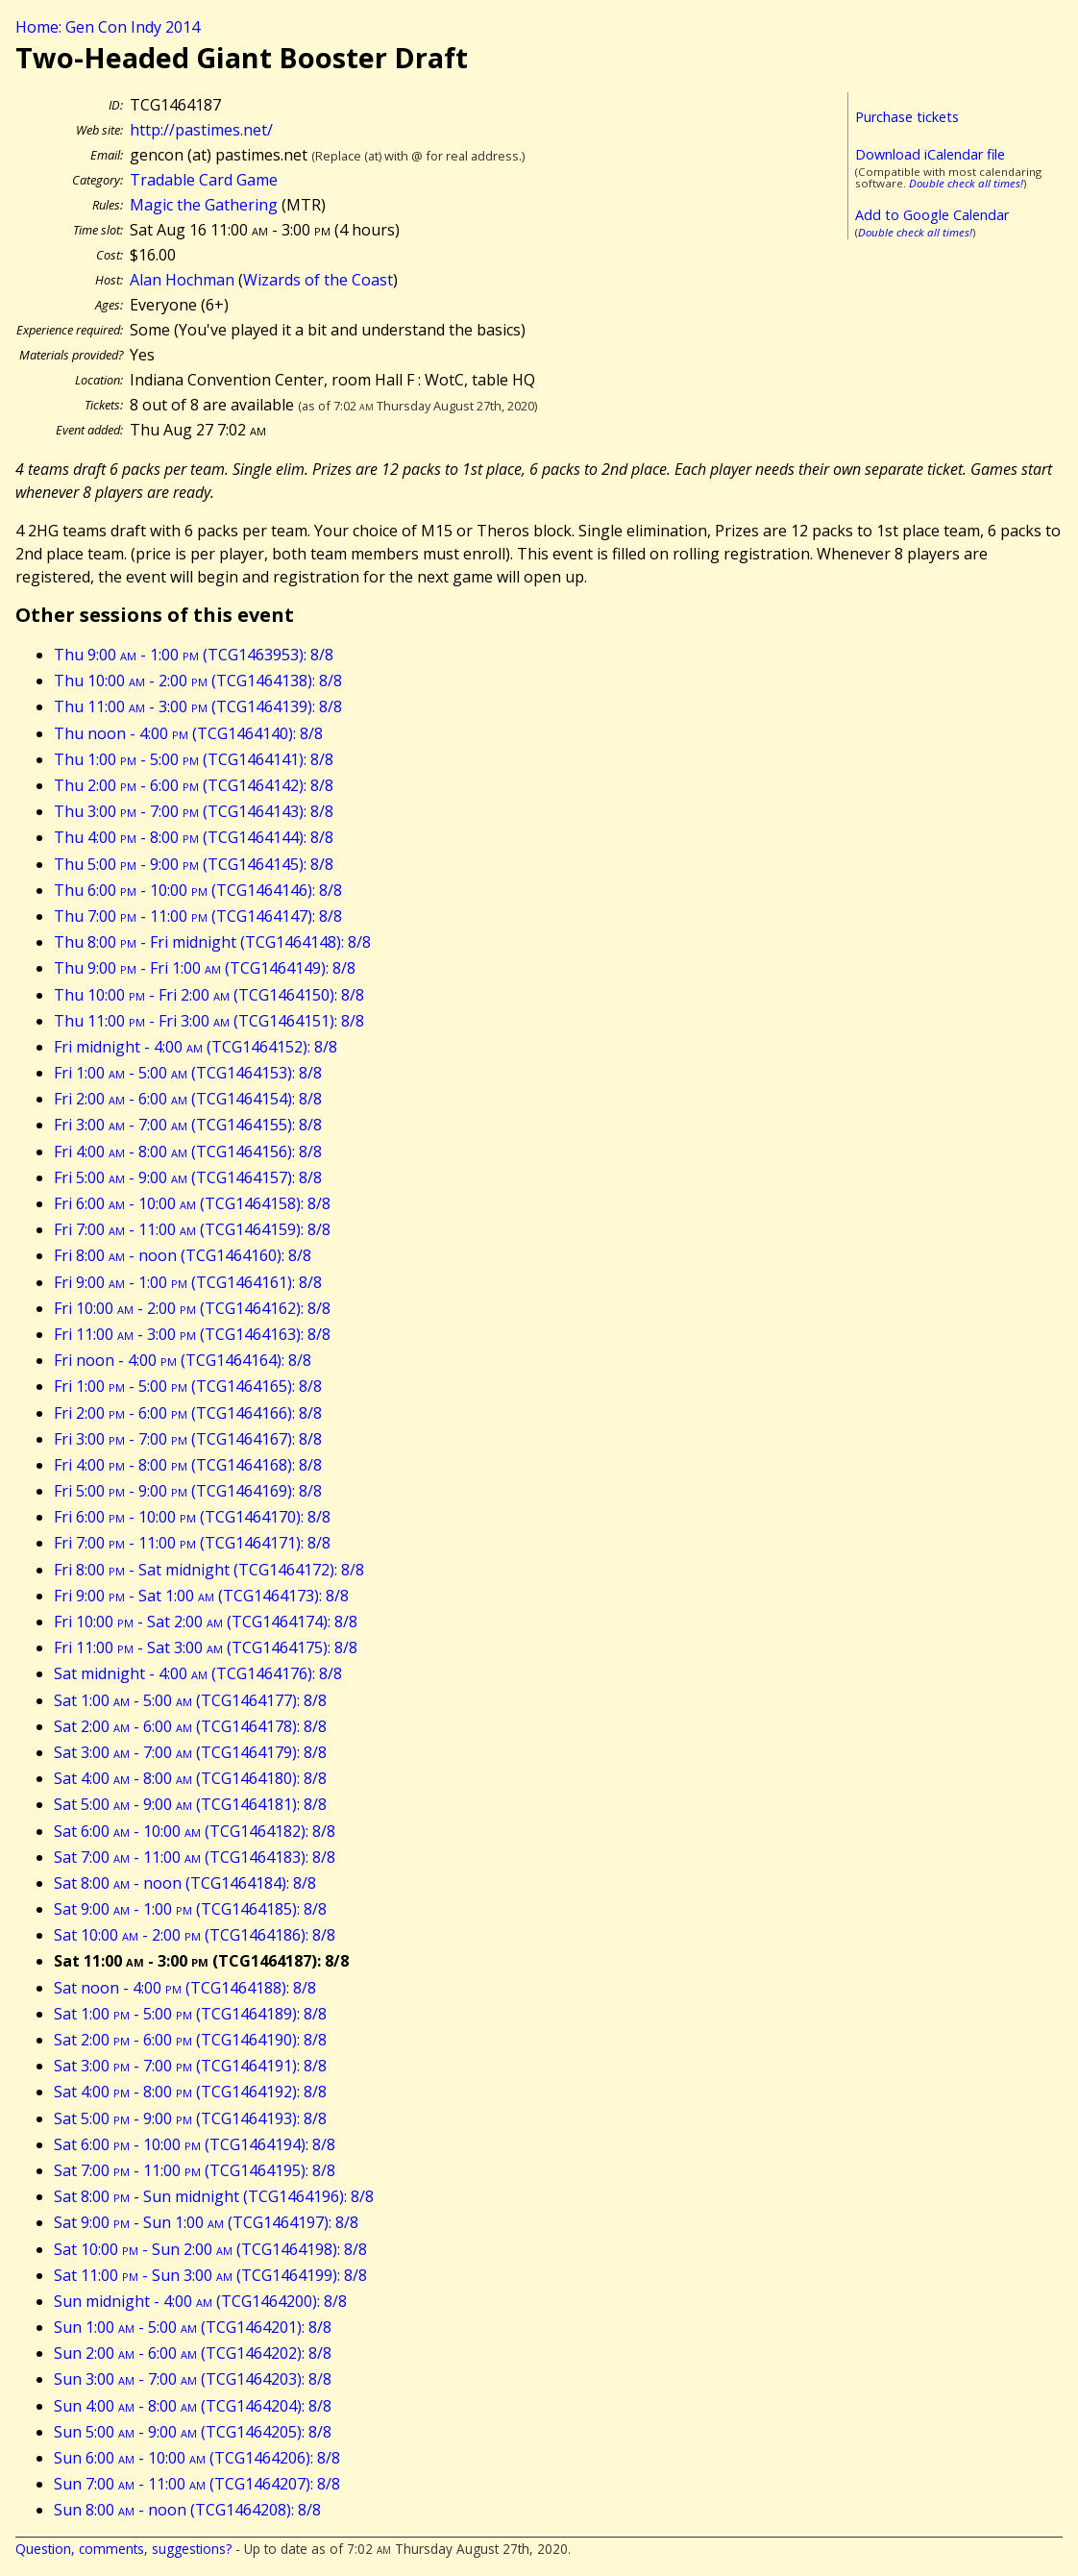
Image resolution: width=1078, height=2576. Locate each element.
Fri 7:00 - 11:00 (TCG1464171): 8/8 (192, 1542)
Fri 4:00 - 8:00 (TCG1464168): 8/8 (188, 1464)
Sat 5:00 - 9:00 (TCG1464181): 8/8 (190, 1804)
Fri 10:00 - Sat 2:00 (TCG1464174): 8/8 (205, 1621)
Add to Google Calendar (932, 215)
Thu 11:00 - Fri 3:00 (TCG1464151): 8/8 (209, 1020)
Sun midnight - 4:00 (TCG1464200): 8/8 (200, 2301)
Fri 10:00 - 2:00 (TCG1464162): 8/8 (192, 1308)
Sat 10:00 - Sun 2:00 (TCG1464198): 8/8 (210, 2249)
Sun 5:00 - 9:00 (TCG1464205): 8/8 (192, 2431)
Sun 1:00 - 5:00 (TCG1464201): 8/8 (192, 2327)
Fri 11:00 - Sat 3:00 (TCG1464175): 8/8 (205, 1647)
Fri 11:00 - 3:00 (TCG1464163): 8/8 (192, 1334)
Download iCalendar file (930, 154)
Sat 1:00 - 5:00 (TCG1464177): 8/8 (190, 1700)
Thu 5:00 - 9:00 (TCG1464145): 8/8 (193, 864)
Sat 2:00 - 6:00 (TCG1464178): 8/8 (190, 1726)
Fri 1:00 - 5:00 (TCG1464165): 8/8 (188, 1386)
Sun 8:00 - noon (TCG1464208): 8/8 (187, 2509)
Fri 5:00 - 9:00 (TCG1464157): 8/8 (188, 1177)
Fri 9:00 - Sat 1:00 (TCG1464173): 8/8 (201, 1595)
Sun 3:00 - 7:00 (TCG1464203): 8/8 (192, 2379)
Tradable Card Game (204, 179)
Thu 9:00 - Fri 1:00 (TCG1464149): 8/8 (204, 967)
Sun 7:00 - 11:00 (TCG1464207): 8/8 (197, 2483)
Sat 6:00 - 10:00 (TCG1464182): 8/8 (194, 1831)
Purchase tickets (907, 117)
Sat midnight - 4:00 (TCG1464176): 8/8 (198, 1673)
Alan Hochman (182, 279)
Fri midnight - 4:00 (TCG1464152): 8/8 (195, 1046)
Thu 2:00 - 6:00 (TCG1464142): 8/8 (193, 785)
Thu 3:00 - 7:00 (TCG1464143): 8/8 (193, 811)
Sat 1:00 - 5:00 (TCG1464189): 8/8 (190, 2013)
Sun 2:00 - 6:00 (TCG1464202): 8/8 (192, 2353)
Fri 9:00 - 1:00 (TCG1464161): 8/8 (188, 1282)
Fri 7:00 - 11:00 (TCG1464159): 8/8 (192, 1229)
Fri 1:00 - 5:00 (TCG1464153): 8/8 (188, 1072)
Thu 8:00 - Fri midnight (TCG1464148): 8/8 (212, 942)
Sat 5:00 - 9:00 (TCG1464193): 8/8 (190, 2118)
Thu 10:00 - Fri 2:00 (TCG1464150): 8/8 (209, 994)
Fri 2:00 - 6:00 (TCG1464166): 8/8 (188, 1413)
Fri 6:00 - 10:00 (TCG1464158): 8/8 (192, 1203)
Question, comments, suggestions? (123, 2548)
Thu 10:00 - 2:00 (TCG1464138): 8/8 (198, 680)
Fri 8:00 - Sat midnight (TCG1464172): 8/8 (209, 1569)
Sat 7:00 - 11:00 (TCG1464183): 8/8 (194, 1857)
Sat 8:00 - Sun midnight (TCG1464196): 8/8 (214, 2196)
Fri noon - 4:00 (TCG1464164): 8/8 (182, 1360)
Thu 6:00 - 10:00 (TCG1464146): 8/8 (198, 890)
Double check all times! (966, 183)
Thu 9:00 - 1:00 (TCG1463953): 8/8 (193, 654)
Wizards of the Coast (318, 279)
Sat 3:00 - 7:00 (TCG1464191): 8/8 (190, 2065)
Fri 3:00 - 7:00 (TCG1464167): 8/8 (188, 1438)
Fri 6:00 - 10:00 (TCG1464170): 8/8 (192, 1516)
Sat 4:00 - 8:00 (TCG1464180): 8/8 (190, 1778)
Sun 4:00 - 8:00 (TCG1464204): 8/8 (192, 2405)
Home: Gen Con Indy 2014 (107, 26)
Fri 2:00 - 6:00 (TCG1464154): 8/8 (188, 1098)
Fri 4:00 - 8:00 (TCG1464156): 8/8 (188, 1151)
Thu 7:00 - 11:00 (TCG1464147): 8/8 (198, 916)
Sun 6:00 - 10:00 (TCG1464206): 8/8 (197, 2457)
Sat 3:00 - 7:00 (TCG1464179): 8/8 (190, 1752)
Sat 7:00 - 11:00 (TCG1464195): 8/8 (194, 2170)
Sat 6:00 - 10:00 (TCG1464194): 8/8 (194, 2144)
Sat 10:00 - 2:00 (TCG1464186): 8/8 (194, 1934)
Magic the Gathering (204, 204)
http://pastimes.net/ (201, 129)
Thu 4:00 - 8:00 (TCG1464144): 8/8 (193, 837)
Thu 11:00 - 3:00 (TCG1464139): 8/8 (198, 706)
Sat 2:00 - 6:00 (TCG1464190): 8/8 (190, 2039)
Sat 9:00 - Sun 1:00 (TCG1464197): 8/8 (206, 2222)
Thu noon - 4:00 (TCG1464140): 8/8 (188, 733)
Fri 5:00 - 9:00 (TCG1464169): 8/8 (188, 1490)
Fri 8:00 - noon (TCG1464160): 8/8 (182, 1255)
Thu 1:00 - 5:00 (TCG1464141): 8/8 (193, 759)
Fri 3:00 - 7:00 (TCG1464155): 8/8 (188, 1124)
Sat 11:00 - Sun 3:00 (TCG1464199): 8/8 (210, 2275)
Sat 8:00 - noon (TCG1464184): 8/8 (185, 1883)
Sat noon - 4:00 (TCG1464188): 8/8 (185, 1987)
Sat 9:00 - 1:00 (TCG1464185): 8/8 (190, 1909)
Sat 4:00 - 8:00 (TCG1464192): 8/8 (190, 2091)
